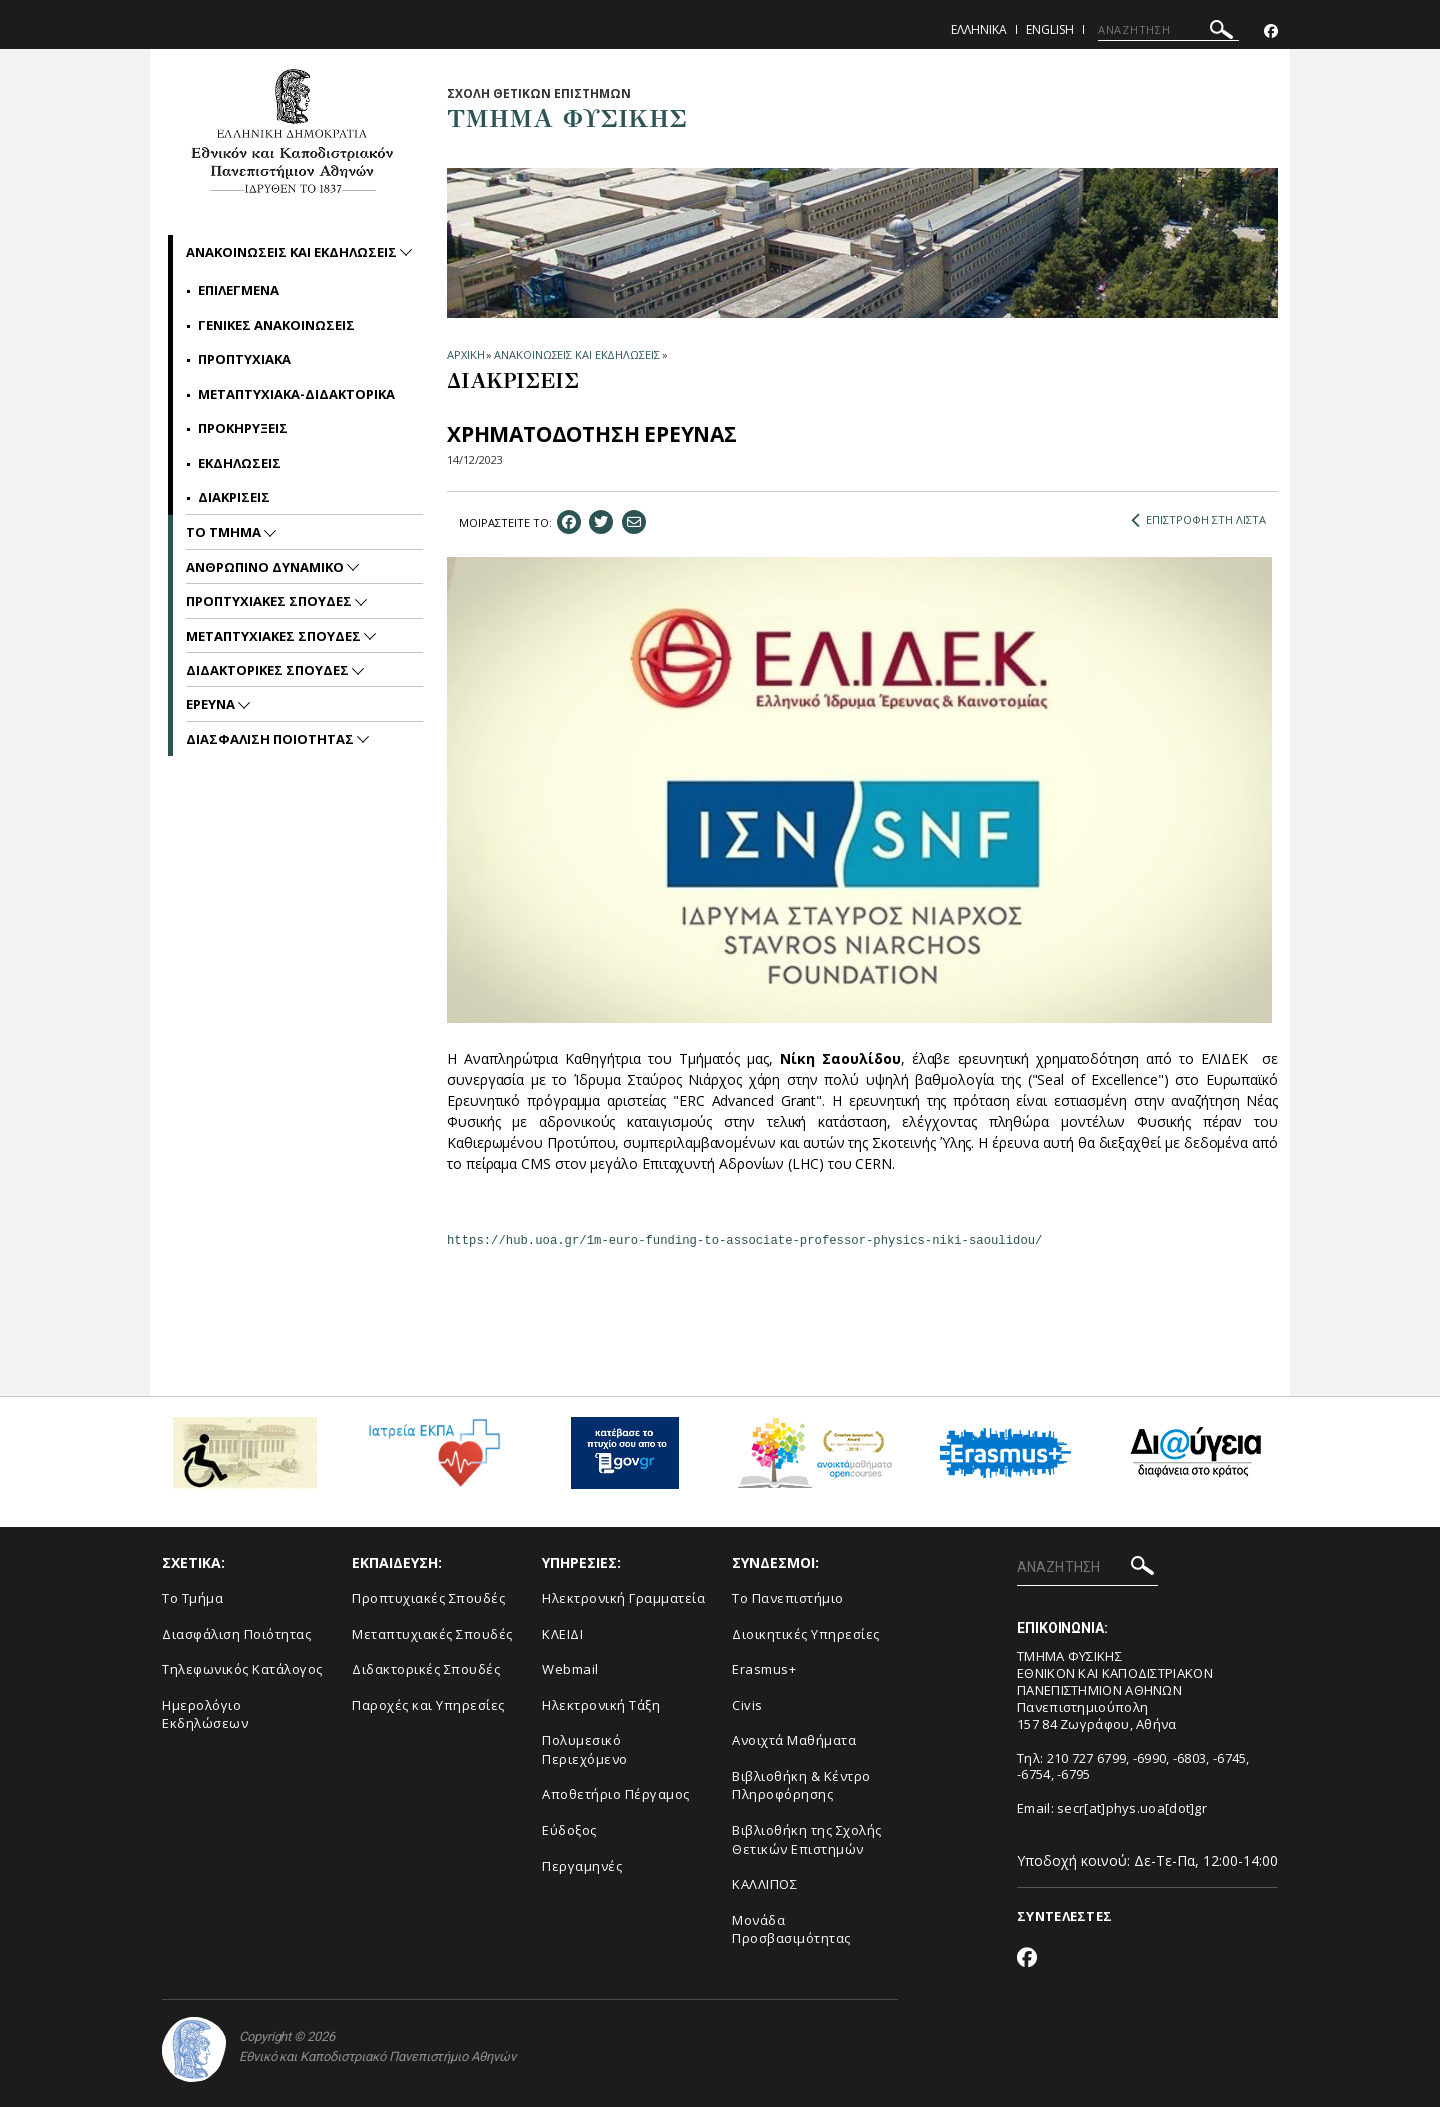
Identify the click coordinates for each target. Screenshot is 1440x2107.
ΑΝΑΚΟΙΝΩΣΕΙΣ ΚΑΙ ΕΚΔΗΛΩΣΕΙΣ (576, 354)
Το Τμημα (225, 532)
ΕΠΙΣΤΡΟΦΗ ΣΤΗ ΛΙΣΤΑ (1198, 520)
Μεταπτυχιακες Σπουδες (275, 636)
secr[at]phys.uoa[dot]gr (1132, 1808)
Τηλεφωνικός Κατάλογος (242, 1669)
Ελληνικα (979, 29)
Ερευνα (212, 704)
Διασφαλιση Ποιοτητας (271, 739)
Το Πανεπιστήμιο (788, 1598)
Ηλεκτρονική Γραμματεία (623, 1598)
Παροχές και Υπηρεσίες (428, 1705)
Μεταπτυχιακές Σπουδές (432, 1634)
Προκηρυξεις (243, 428)
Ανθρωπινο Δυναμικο (266, 567)
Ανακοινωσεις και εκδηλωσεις (293, 252)
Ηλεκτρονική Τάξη (601, 1705)
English (1050, 29)
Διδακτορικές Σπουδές (426, 1669)
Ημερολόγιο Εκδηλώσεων (205, 1714)
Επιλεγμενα (238, 290)
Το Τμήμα (192, 1598)
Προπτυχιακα (244, 359)
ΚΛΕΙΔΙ (562, 1634)
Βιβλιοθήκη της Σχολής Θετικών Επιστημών (807, 1839)
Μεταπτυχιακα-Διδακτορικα (296, 394)
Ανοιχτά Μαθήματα (794, 1740)
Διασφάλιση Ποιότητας (236, 1634)
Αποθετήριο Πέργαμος (616, 1794)
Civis (747, 1705)
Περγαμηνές (582, 1866)
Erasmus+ (764, 1669)
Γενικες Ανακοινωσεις (276, 325)
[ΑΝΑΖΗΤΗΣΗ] (1168, 30)
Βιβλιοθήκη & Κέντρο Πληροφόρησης (801, 1785)
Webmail (570, 1669)
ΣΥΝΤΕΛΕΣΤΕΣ (1064, 1916)
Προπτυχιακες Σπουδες (270, 601)
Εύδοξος (569, 1830)
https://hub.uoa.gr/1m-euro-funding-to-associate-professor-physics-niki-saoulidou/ (744, 1241)
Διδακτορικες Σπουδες (269, 670)
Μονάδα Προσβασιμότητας (791, 1929)
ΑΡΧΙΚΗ (465, 354)
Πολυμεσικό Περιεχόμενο (585, 1749)
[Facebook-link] (1271, 31)
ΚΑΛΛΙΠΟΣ (764, 1884)
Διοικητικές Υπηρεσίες (806, 1634)
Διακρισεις (234, 497)
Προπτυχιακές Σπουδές (428, 1598)
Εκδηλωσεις (239, 463)
